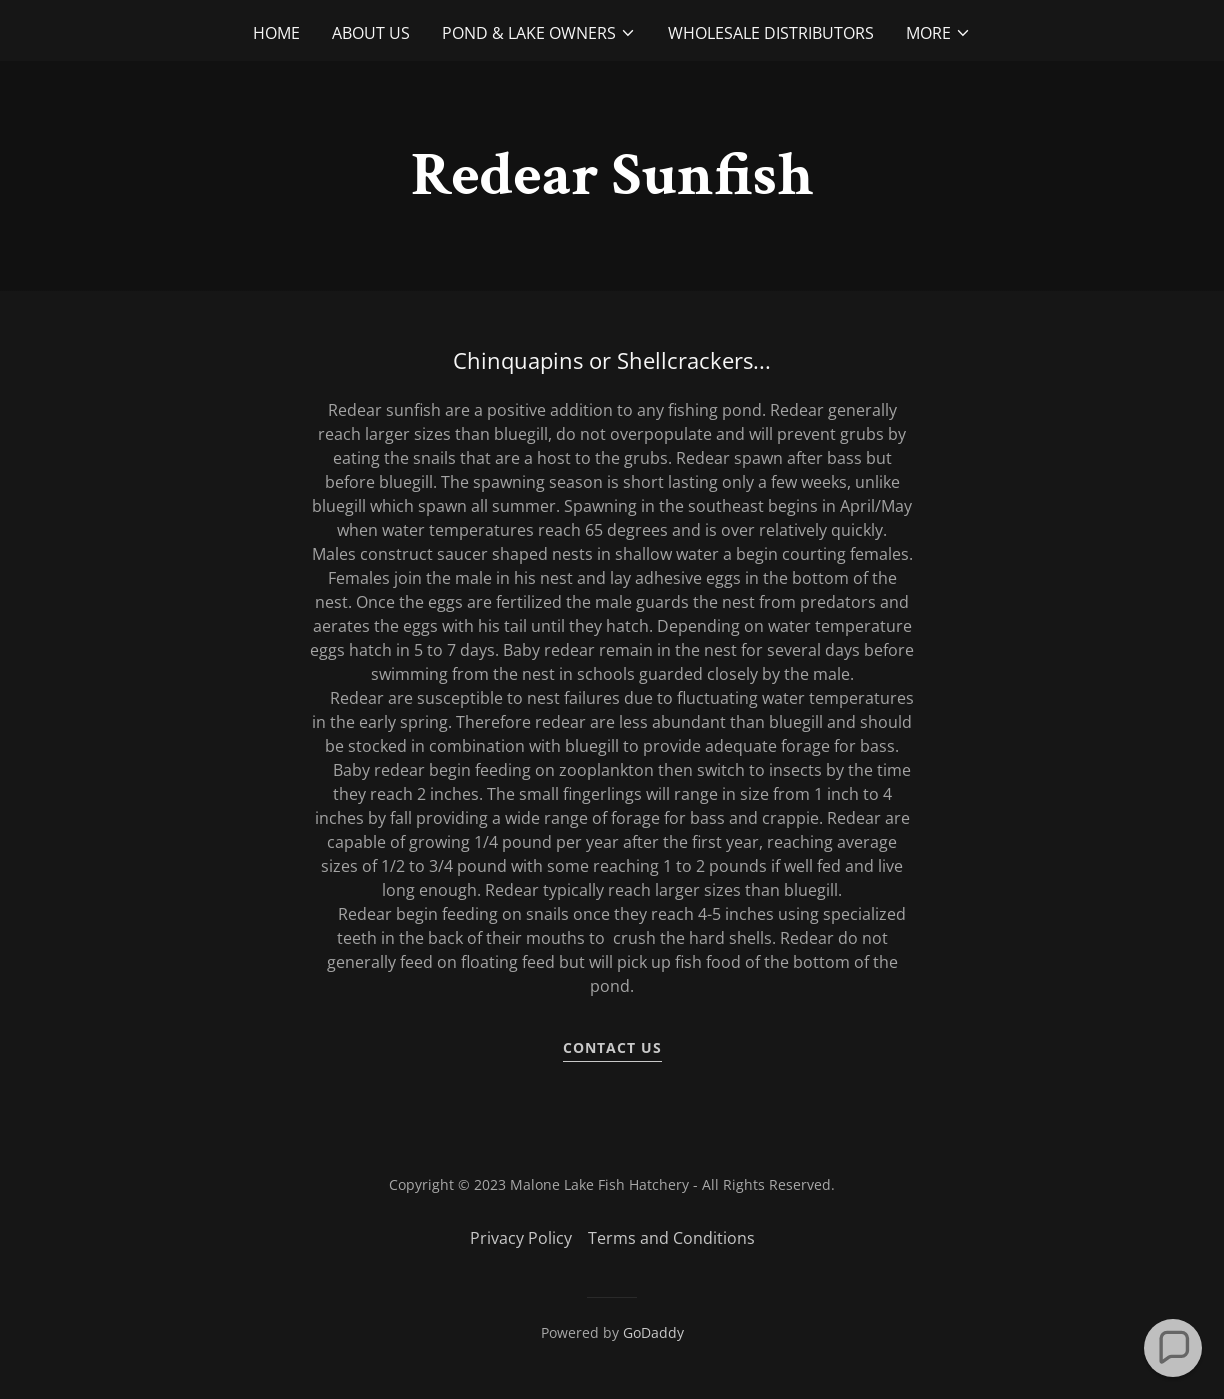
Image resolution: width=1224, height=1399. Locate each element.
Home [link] (276, 33)
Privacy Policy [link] (521, 1238)
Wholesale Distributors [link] (771, 33)
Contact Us (612, 1047)
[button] (539, 33)
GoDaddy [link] (653, 1332)
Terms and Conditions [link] (671, 1238)
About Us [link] (371, 33)
